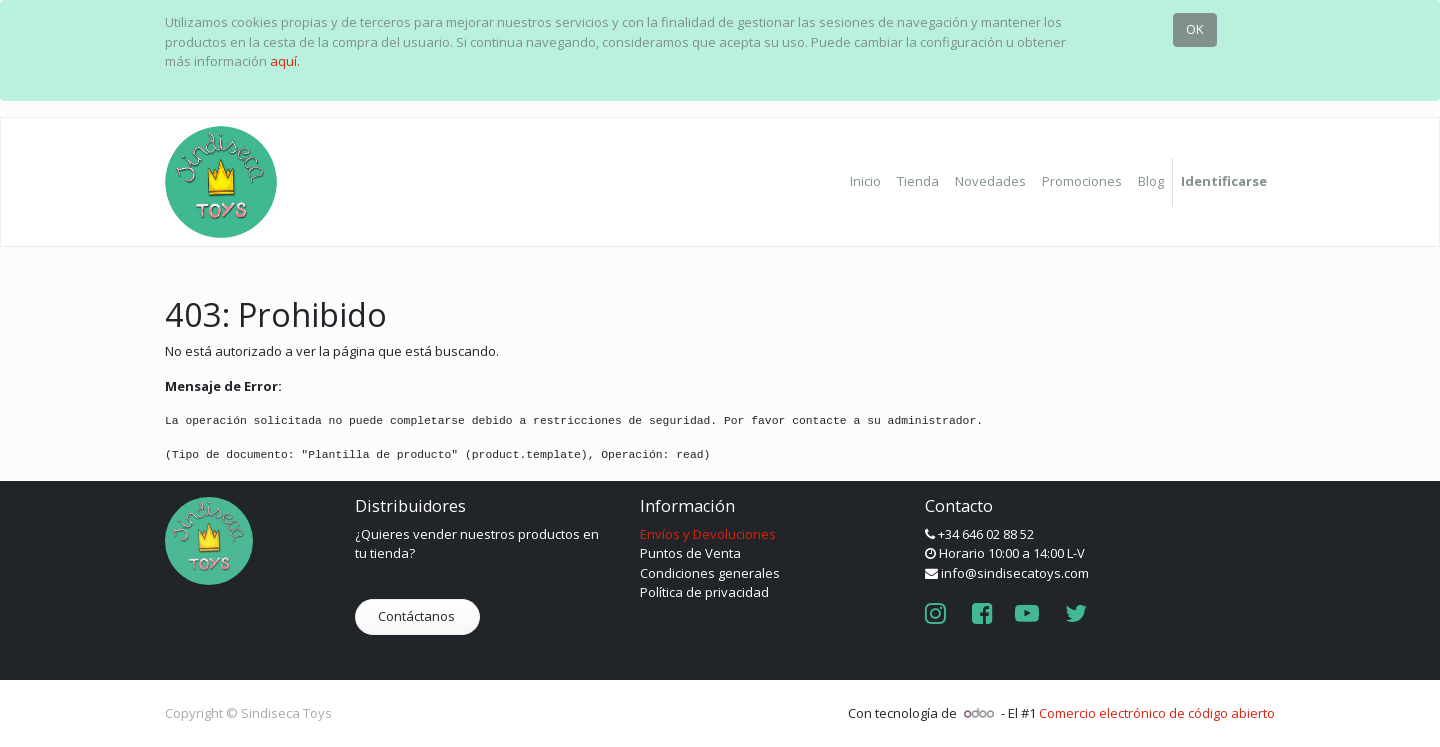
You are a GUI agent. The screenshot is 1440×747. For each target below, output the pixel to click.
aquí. (285, 61)
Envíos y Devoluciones (708, 534)
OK (1195, 29)
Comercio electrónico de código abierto (1157, 713)
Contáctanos (418, 616)
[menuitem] (865, 182)
